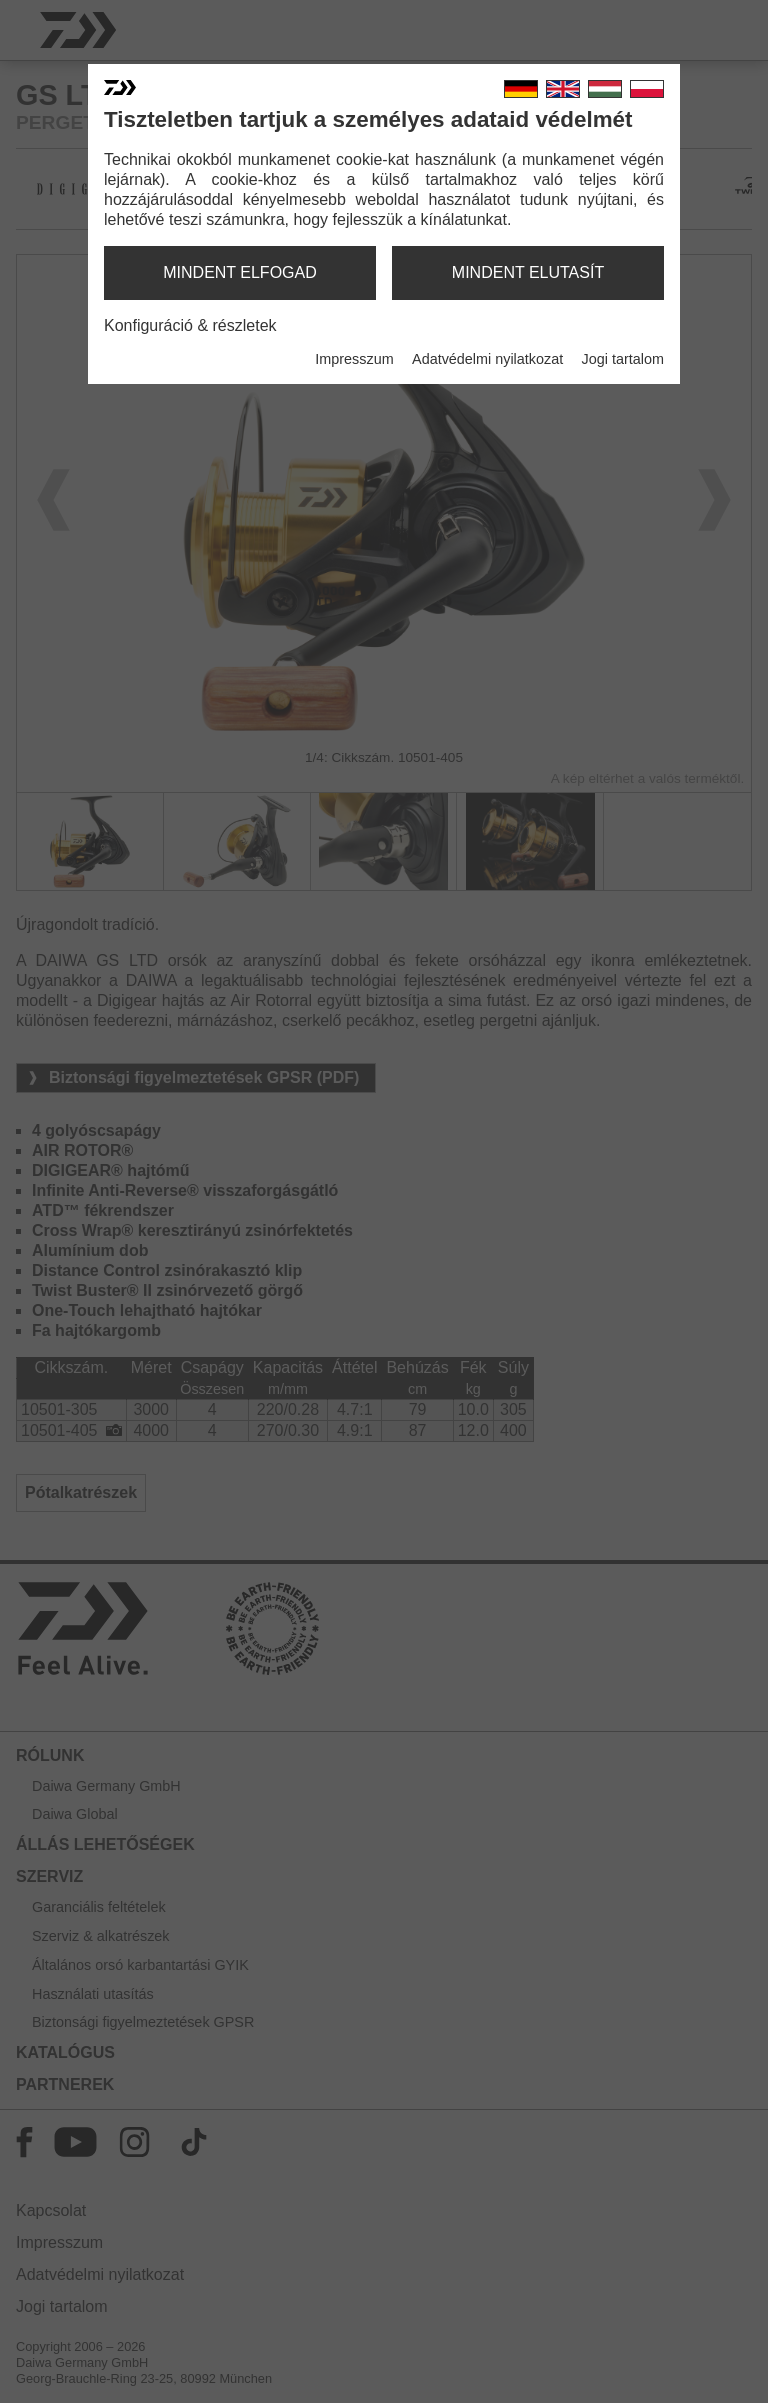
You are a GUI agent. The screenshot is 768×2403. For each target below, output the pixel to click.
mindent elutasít (528, 272)
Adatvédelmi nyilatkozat (487, 359)
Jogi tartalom (623, 359)
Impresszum (354, 359)
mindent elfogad (240, 272)
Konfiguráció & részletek (190, 325)
